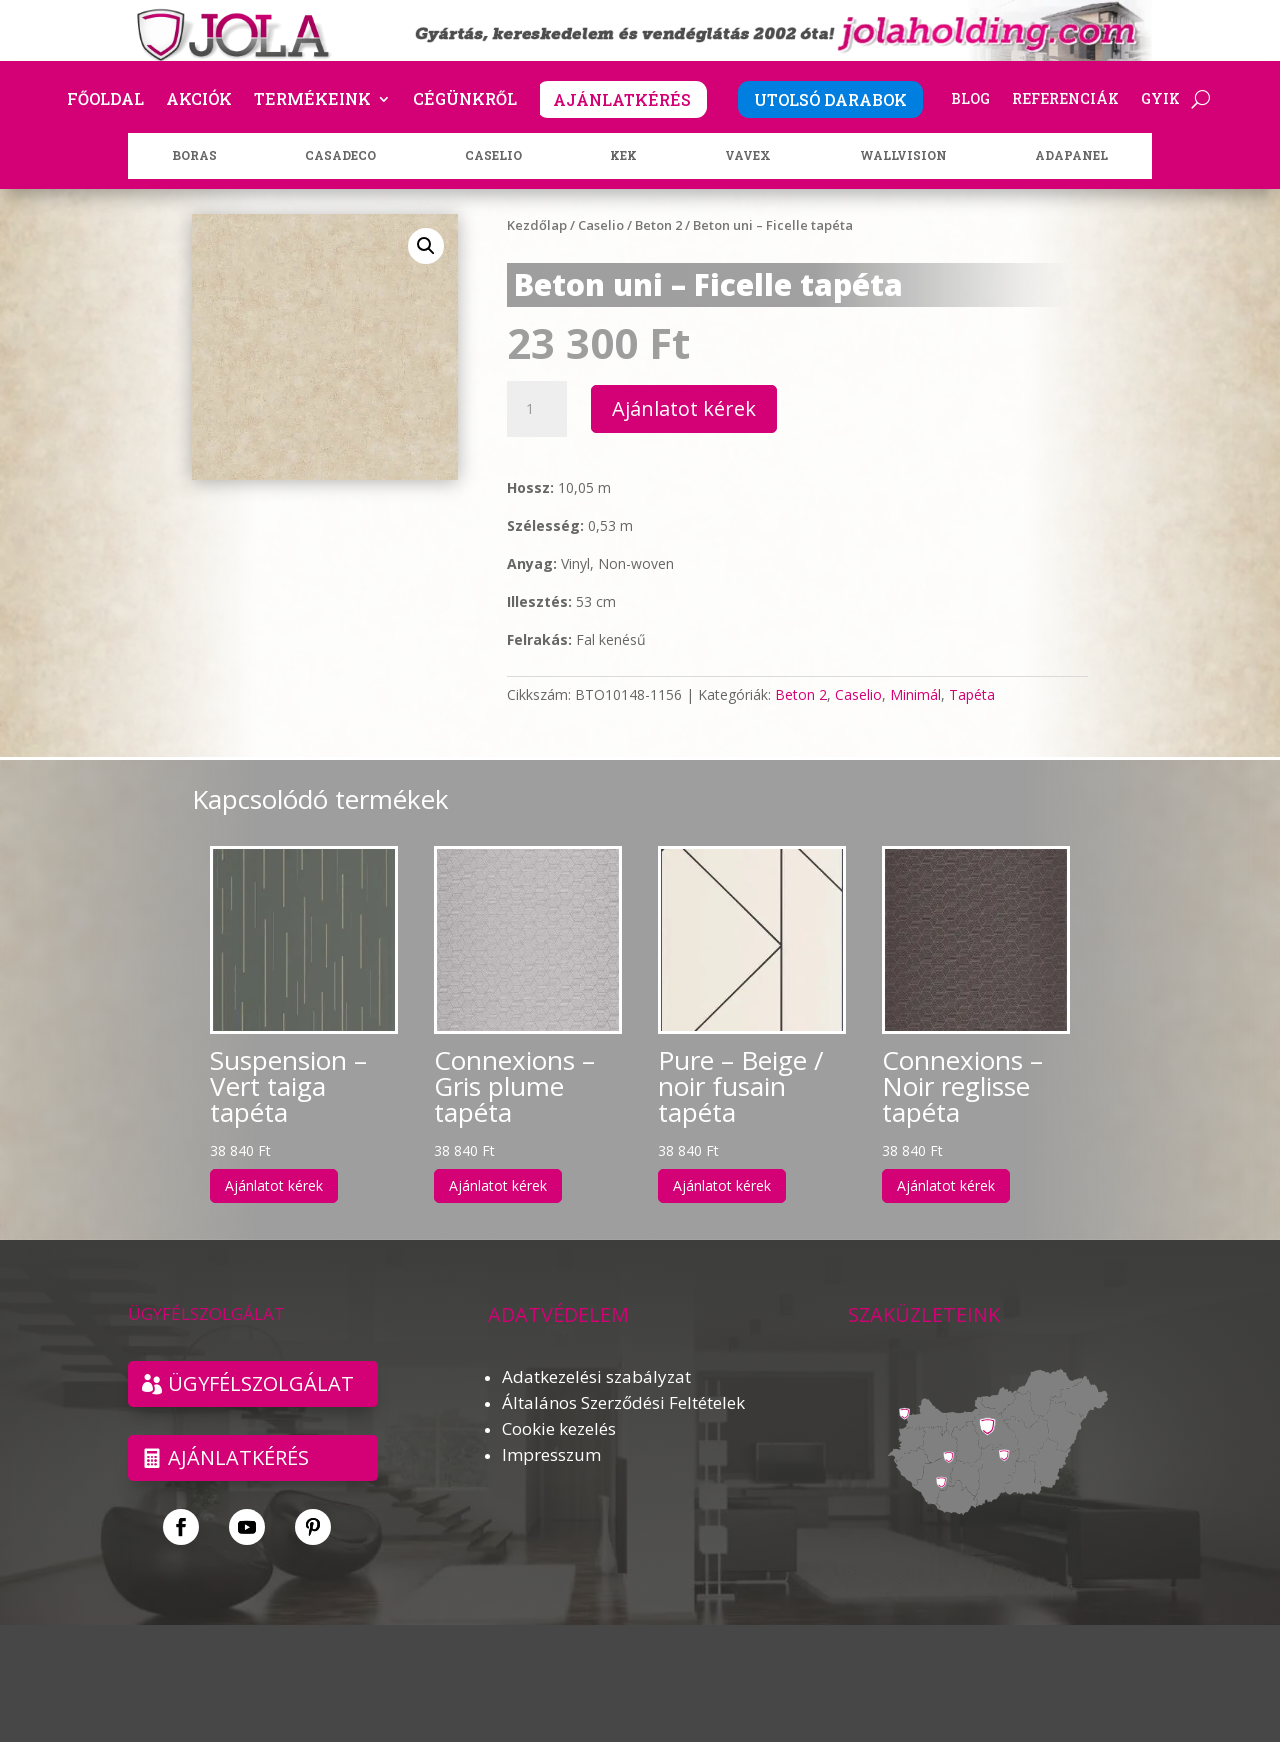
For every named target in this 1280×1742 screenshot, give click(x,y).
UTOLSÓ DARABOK (830, 99)
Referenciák (1065, 100)
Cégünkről (465, 100)
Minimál (915, 694)
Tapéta (972, 694)
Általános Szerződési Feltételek (623, 1402)
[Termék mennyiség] (537, 409)
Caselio (601, 225)
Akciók (199, 100)
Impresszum (551, 1454)
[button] (426, 246)
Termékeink (312, 100)
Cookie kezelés (559, 1428)
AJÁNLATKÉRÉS (622, 99)
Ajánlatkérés (238, 1457)
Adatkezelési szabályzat (596, 1376)
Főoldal (105, 100)
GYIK (1160, 100)
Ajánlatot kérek (684, 408)
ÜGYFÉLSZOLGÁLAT (261, 1383)
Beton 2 (658, 225)
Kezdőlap (537, 225)
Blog (970, 100)
